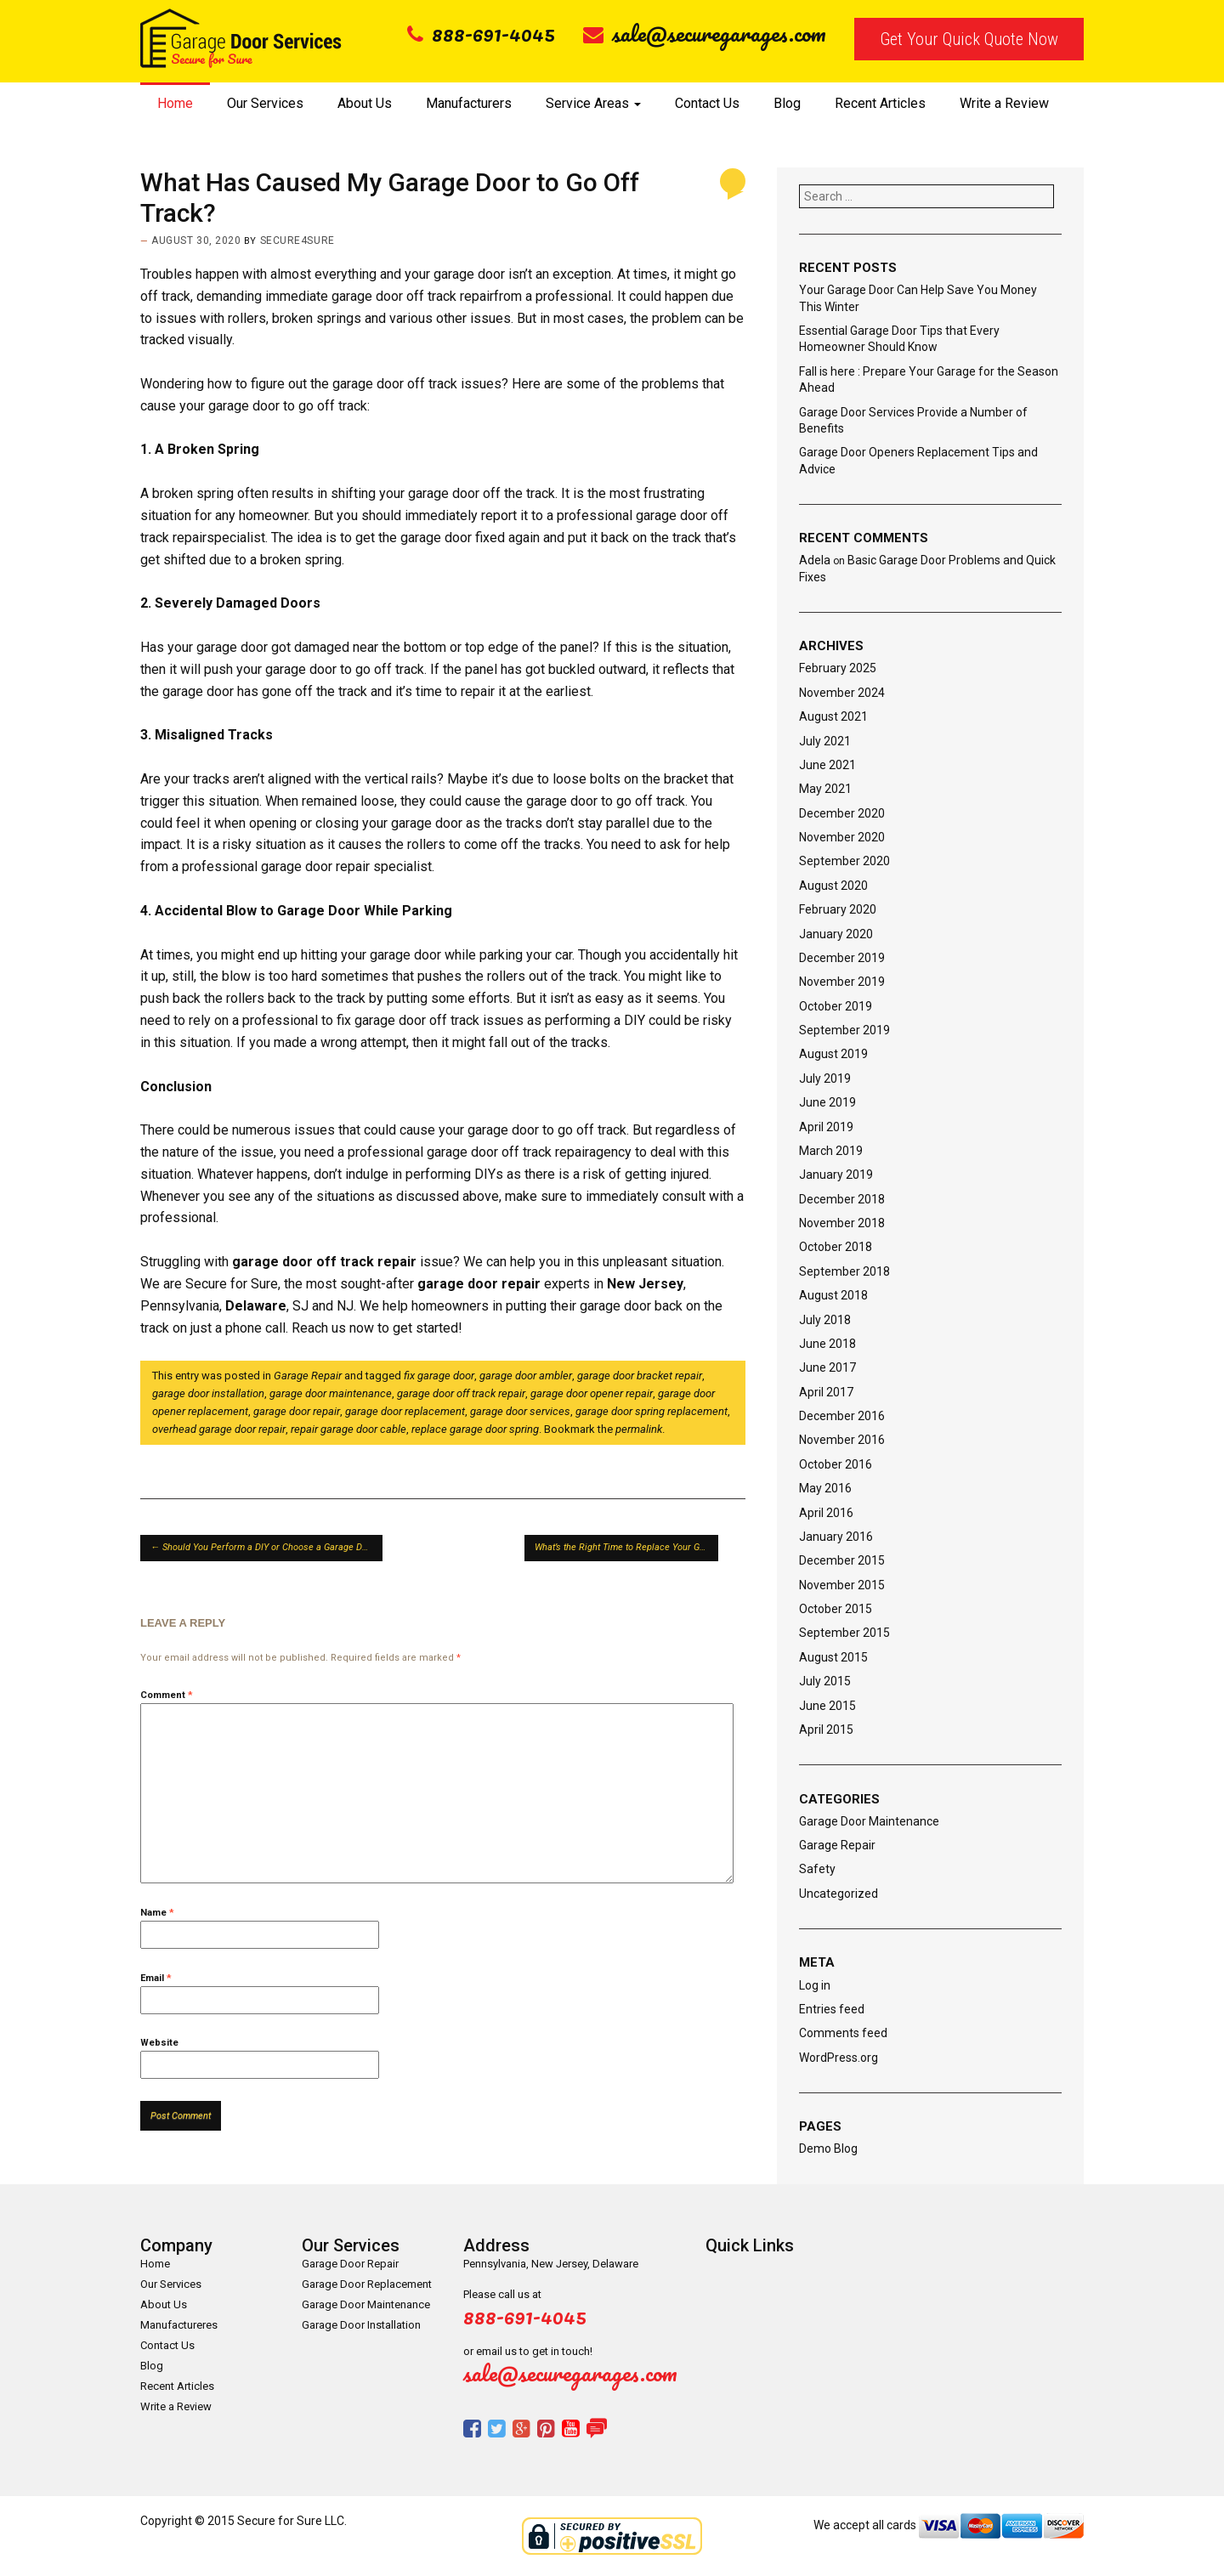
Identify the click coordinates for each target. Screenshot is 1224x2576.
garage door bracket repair (639, 1375)
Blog (787, 103)
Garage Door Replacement (367, 2284)
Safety (817, 1869)
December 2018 (842, 1199)
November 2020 (842, 837)
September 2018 (844, 1271)
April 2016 (826, 1513)
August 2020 (833, 885)
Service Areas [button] (593, 103)
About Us (364, 103)
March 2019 (831, 1151)
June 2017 (827, 1367)
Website (159, 2042)
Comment (166, 1695)
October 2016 (835, 1464)
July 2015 (825, 1681)
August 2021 (833, 716)
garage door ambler (525, 1375)
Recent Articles (880, 103)
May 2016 (825, 1488)
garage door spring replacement (651, 1411)
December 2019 (842, 958)
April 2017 (826, 1392)
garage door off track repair (324, 1262)
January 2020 (836, 934)
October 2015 (835, 1609)
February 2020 (837, 909)
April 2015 (826, 1729)
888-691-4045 (481, 33)
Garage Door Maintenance (869, 1821)
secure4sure (297, 240)
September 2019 (844, 1030)
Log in (814, 1985)
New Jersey (645, 1284)
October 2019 (835, 1006)
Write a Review (1004, 103)
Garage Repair (308, 1375)
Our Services (265, 103)
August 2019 (833, 1054)
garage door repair (479, 1284)
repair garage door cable (348, 1429)
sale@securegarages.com (704, 33)
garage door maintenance (330, 1393)
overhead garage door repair (219, 1429)
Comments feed (843, 2033)
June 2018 (827, 1343)
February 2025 (837, 668)
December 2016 (842, 1416)
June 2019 (827, 1102)
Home (175, 103)
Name (157, 1912)
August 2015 (833, 1657)
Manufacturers (469, 103)
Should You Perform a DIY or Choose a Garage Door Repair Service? (266, 1547)
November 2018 (842, 1223)
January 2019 (836, 1174)
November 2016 (842, 1440)
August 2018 (833, 1295)
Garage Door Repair (350, 2263)
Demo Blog (828, 2148)
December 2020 (842, 813)
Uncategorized (838, 1893)
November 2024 (842, 692)
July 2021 (825, 741)
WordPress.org (838, 2057)
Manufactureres (179, 2324)
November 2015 (842, 1585)
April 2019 (826, 1127)
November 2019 (842, 981)
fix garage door (439, 1375)
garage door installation (208, 1393)
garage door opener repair (591, 1393)
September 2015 (844, 1632)
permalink (638, 1429)
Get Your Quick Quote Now (969, 39)
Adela (814, 560)
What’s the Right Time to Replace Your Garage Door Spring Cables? (626, 1547)
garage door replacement (405, 1411)
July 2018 (825, 1320)
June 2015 (827, 1706)
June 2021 (827, 765)
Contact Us (707, 103)
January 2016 (836, 1536)
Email (156, 1978)
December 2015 (842, 1560)
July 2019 (825, 1078)
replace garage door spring (475, 1429)
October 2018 (835, 1247)
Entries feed (831, 2009)
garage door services (520, 1411)
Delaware (255, 1306)
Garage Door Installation (361, 2324)
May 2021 (825, 788)
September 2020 (844, 861)
